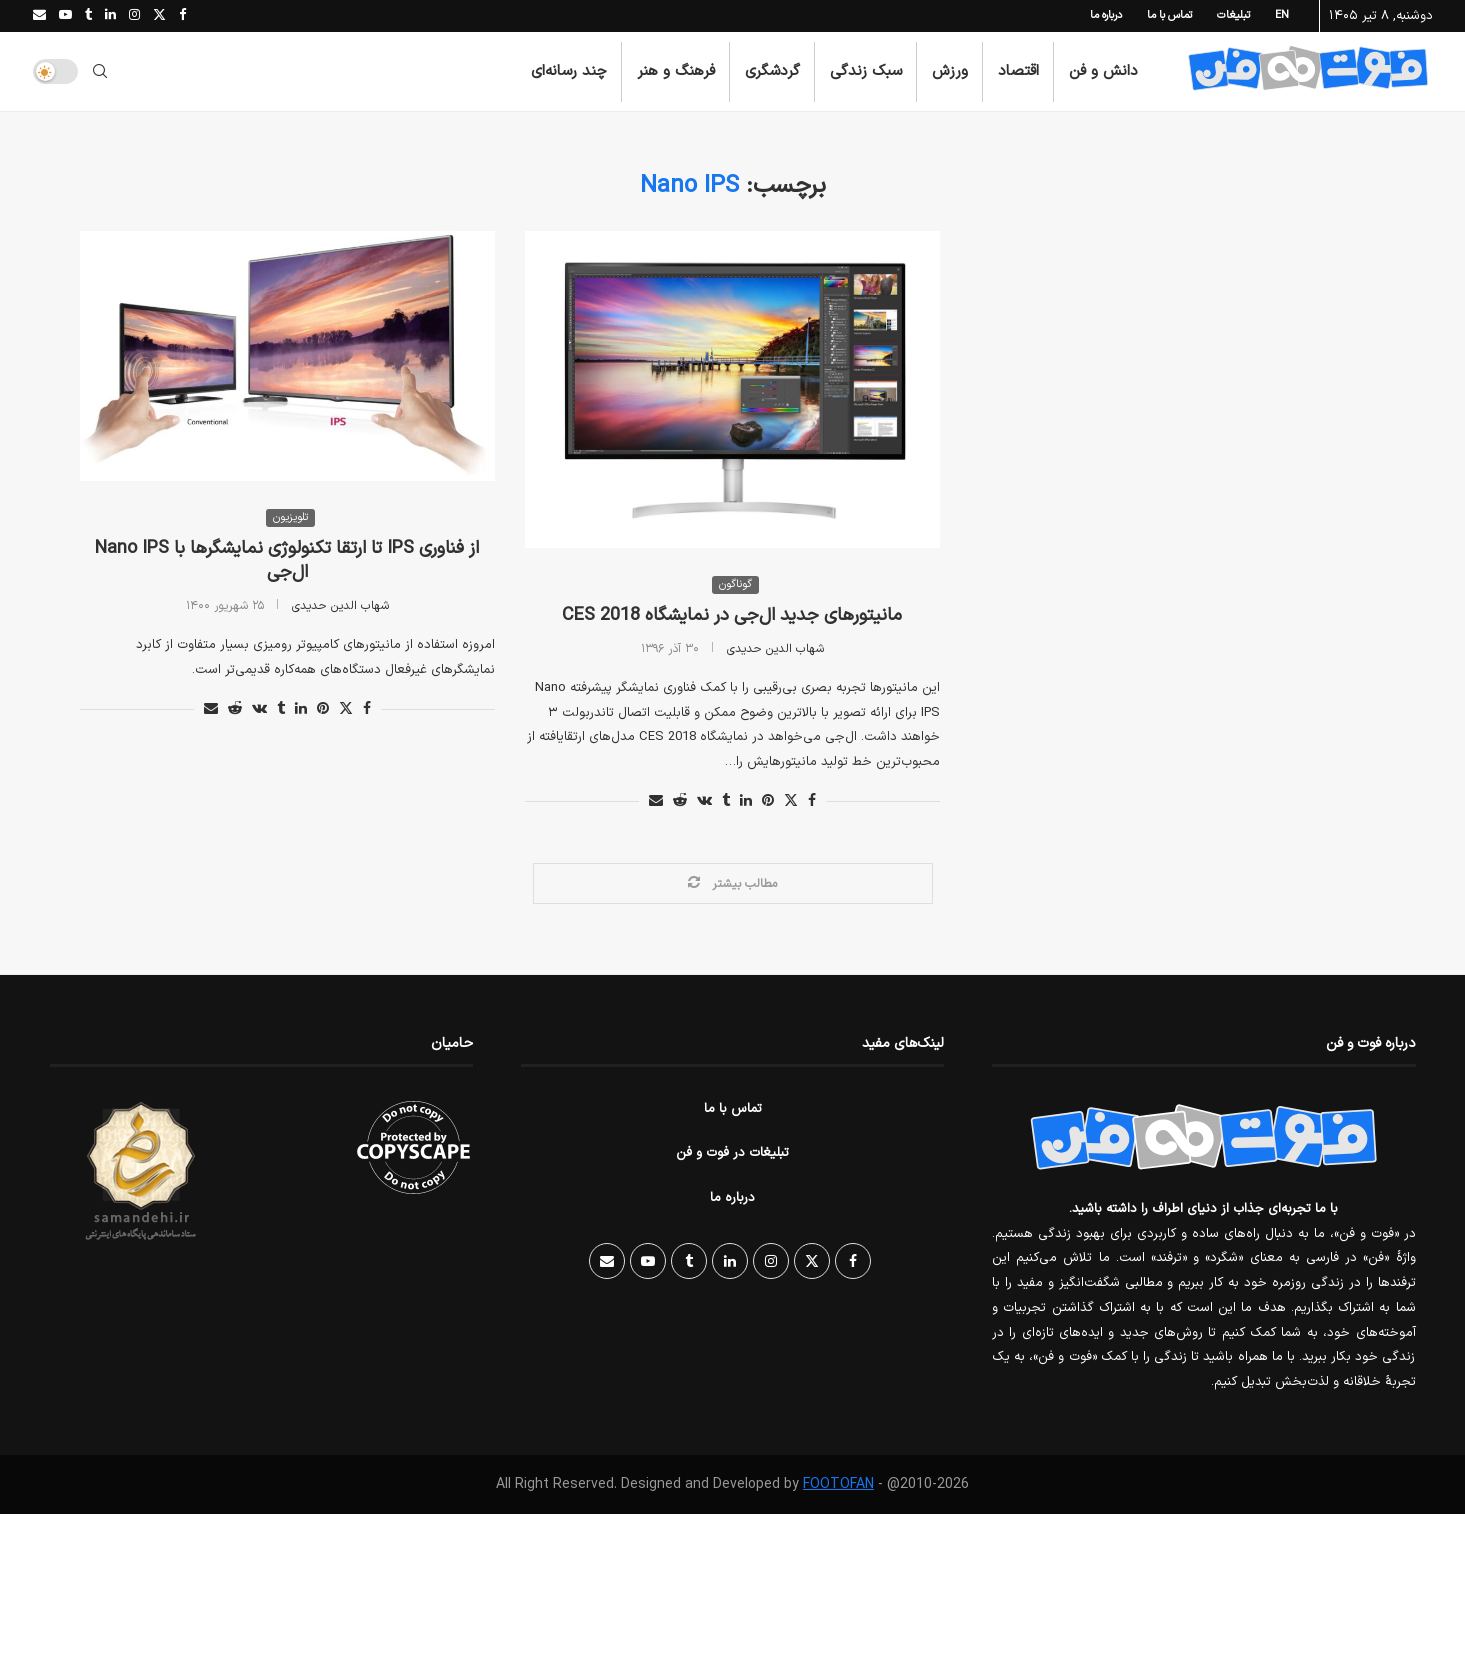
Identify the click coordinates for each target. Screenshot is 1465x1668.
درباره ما (1106, 15)
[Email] (39, 16)
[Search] (100, 72)
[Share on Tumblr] (281, 710)
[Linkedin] (110, 16)
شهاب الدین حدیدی (340, 607)
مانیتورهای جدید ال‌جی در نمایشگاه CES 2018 (732, 615)
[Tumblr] (88, 16)
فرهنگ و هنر (676, 71)
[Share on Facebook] (367, 710)
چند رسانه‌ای (569, 71)
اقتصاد (1018, 71)
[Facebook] (182, 16)
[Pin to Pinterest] (323, 710)
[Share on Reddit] (235, 710)
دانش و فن (1103, 71)
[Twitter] (159, 16)
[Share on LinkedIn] (301, 710)
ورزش (950, 71)
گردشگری (772, 71)
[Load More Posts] (733, 884)
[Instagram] (134, 16)
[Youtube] (65, 16)
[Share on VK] (259, 710)
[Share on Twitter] (346, 710)
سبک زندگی (866, 71)
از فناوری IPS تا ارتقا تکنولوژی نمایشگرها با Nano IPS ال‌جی (287, 561)
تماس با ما (1169, 15)
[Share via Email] (211, 710)
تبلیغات (1233, 15)
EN (1282, 15)
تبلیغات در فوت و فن (732, 1154)
